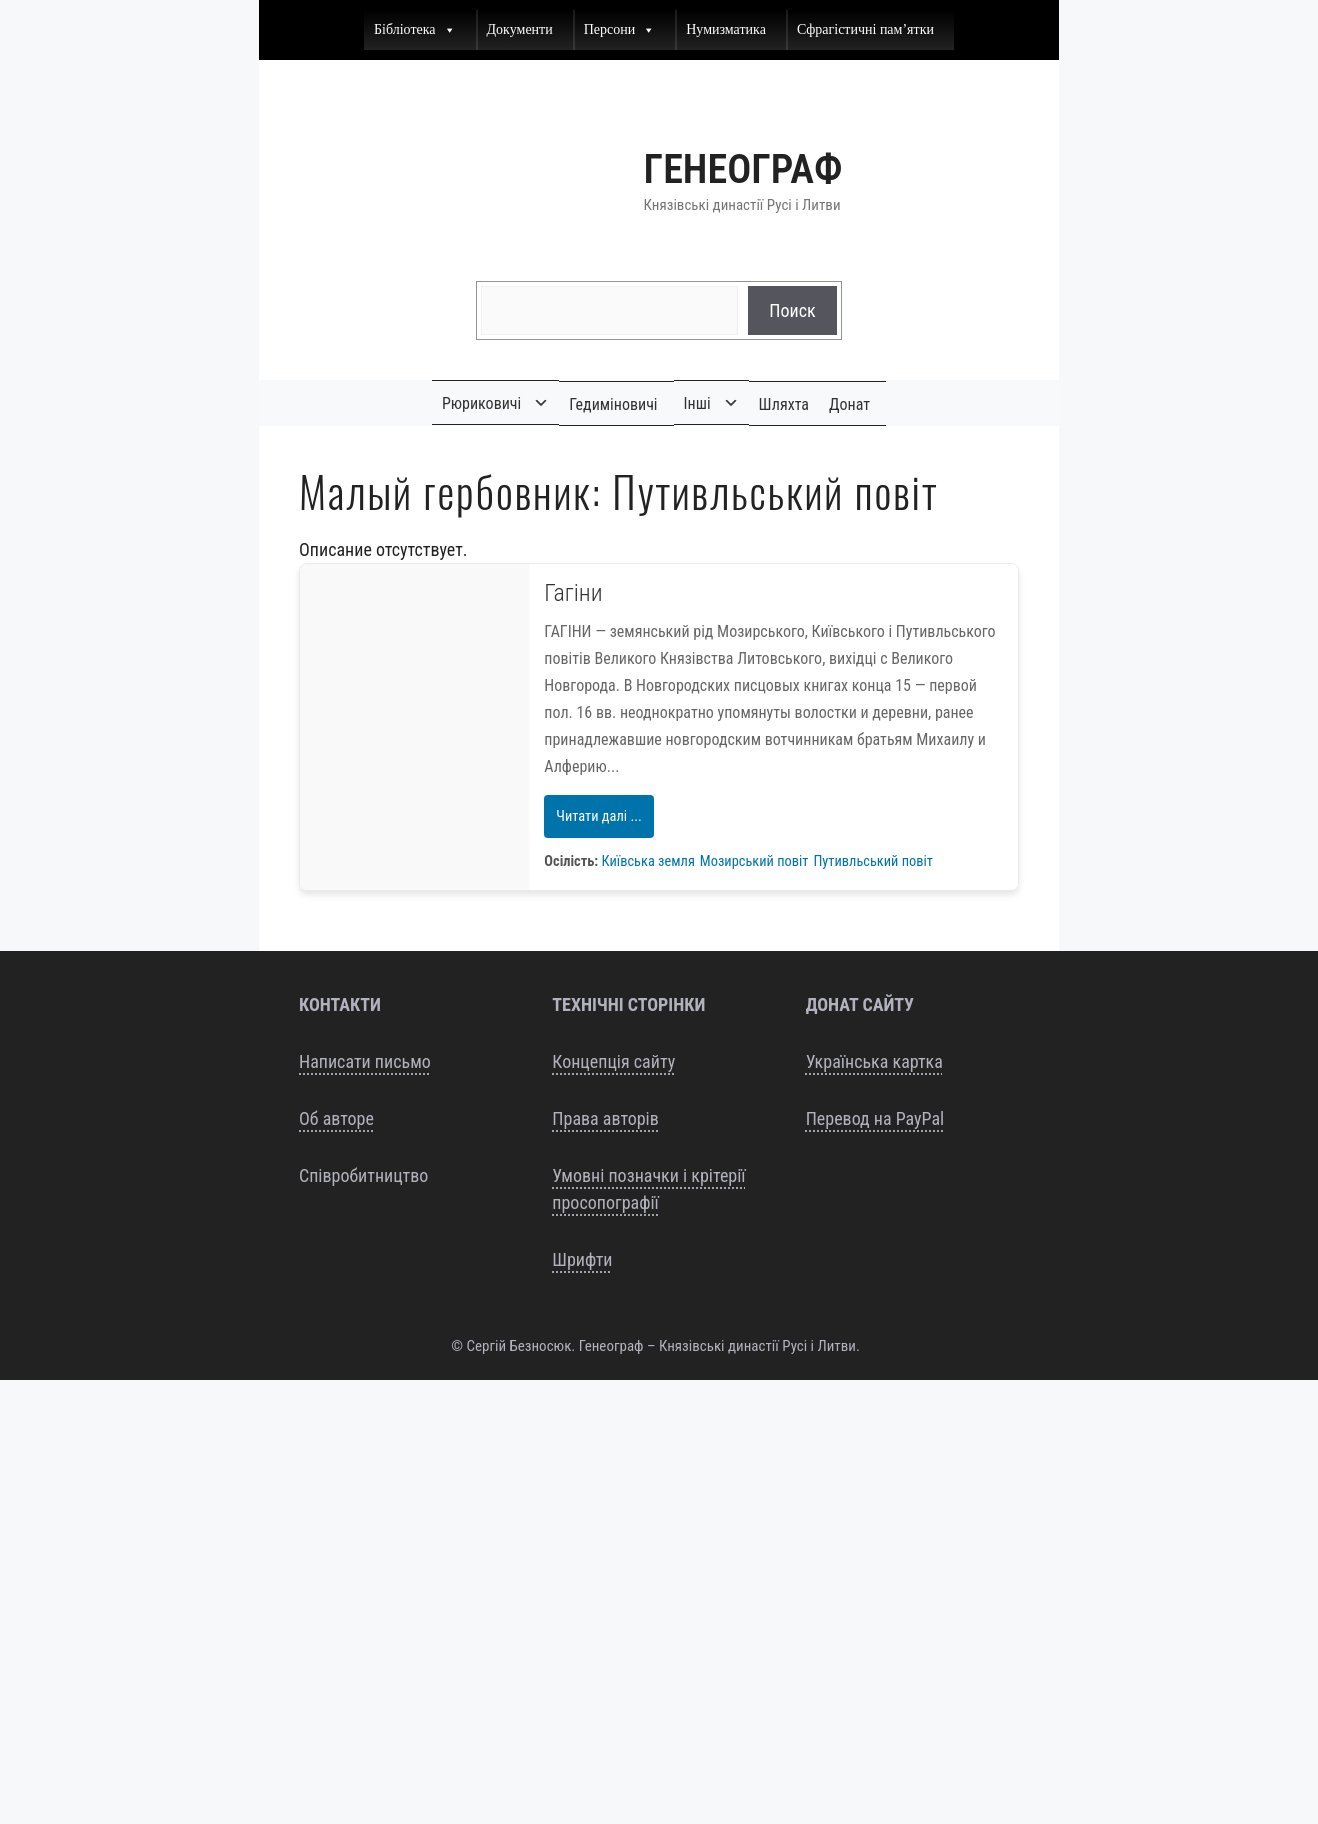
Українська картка (874, 1061)
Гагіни (573, 593)
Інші (697, 403)
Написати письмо (365, 1061)
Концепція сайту (613, 1061)
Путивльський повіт (872, 861)
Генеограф (743, 169)
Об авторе (336, 1118)
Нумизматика (726, 29)
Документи (520, 29)
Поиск (792, 310)
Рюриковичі (481, 403)
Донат (849, 404)
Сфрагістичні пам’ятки (865, 29)
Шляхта (784, 404)
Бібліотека (415, 30)
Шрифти (582, 1259)
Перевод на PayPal (875, 1118)
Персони (620, 30)
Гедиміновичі (613, 404)
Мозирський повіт (754, 861)
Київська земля (648, 861)
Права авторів (605, 1118)
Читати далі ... (598, 816)
